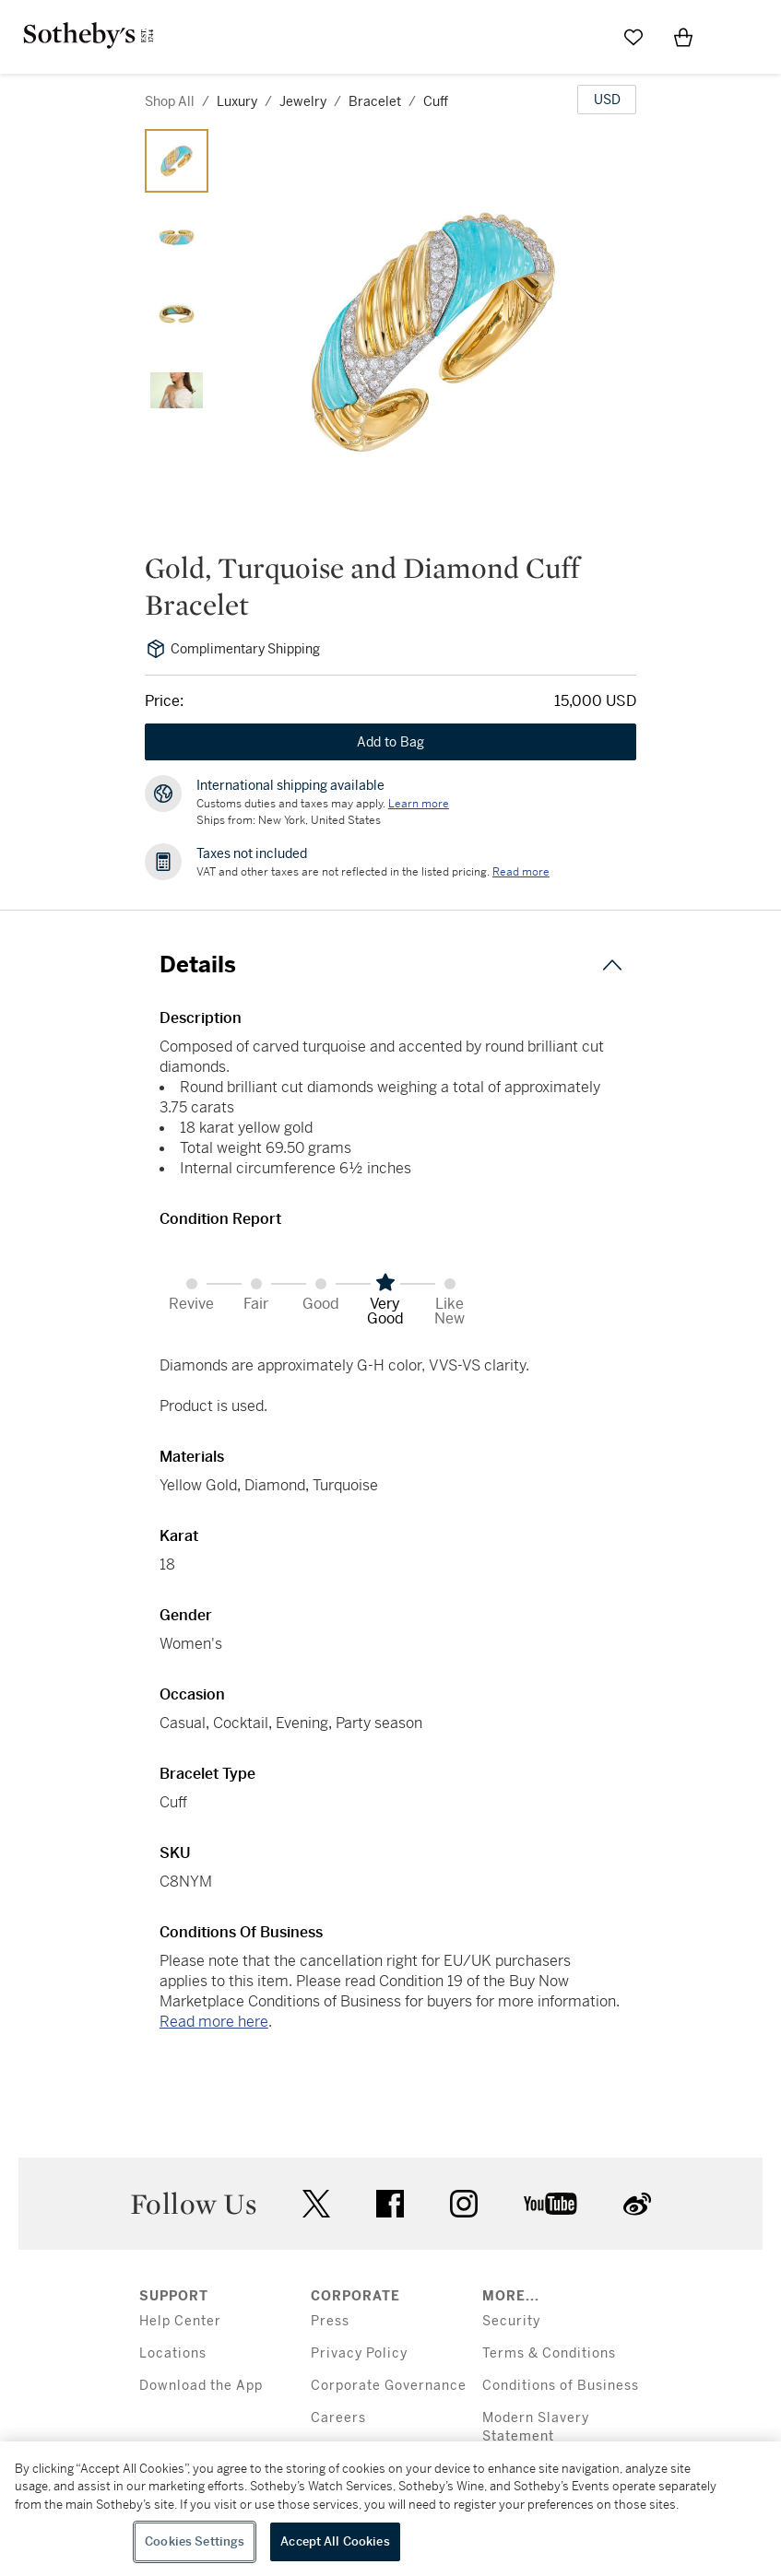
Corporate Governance (389, 2386)
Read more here (214, 2021)
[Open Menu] (733, 38)
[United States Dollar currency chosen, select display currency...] (606, 99)
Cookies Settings (194, 2541)
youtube (550, 2204)
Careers (338, 2418)
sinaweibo (637, 2204)
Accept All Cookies (334, 2541)
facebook (390, 2203)
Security (511, 2321)
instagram (464, 2203)
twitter (316, 2204)
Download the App (201, 2386)
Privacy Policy (359, 2353)
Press (330, 2321)
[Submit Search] (583, 37)
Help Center (180, 2321)
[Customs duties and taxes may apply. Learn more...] (418, 803)
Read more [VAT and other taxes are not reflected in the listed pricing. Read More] (521, 872)
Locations (173, 2353)
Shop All (170, 101)
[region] (390, 2508)
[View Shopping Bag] (683, 36)
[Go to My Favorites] (633, 36)
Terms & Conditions (549, 2353)
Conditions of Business (560, 2386)
